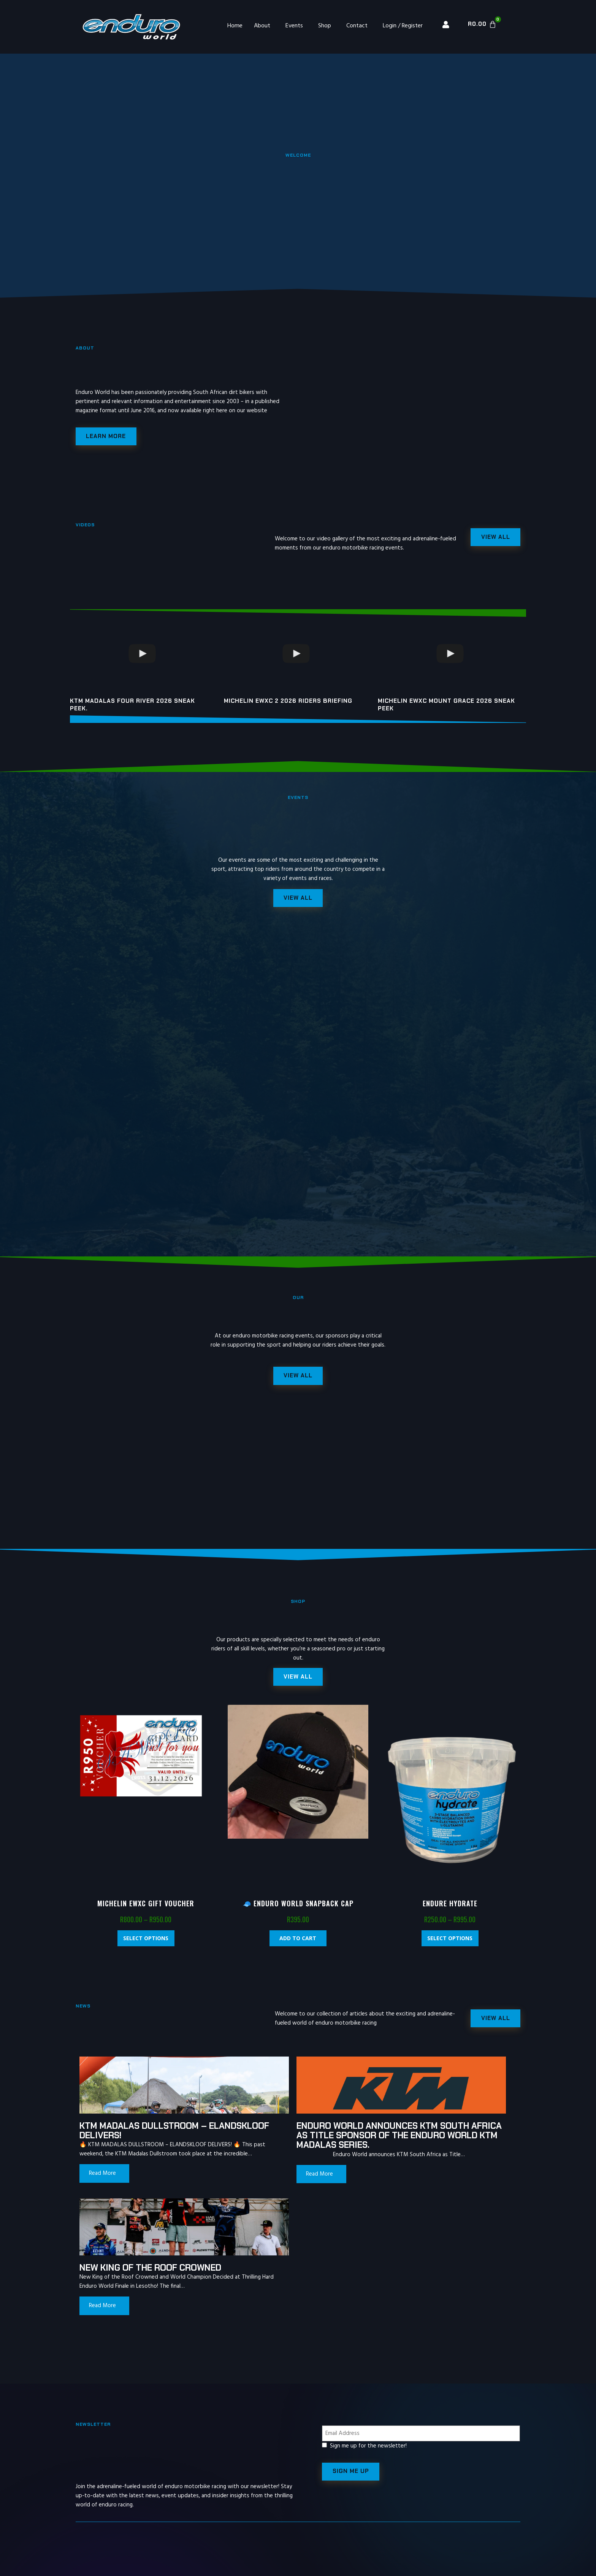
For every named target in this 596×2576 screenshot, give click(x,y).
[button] (298, 1683)
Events (294, 26)
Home (235, 26)
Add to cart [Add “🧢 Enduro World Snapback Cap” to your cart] (297, 1945)
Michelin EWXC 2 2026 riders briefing (288, 703)
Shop (324, 26)
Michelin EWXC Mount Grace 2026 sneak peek (446, 706)
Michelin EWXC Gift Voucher (145, 1910)
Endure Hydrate (450, 1910)
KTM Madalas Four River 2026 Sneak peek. (132, 706)
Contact (357, 26)
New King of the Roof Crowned (425, 2137)
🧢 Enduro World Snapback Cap (298, 1910)
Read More (102, 2189)
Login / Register (403, 26)
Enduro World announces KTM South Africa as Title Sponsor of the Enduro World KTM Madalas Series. (290, 2147)
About (262, 26)
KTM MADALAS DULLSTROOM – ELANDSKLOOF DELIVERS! (143, 2137)
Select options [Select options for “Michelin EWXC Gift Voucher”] (145, 1945)
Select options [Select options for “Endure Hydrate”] (449, 1945)
